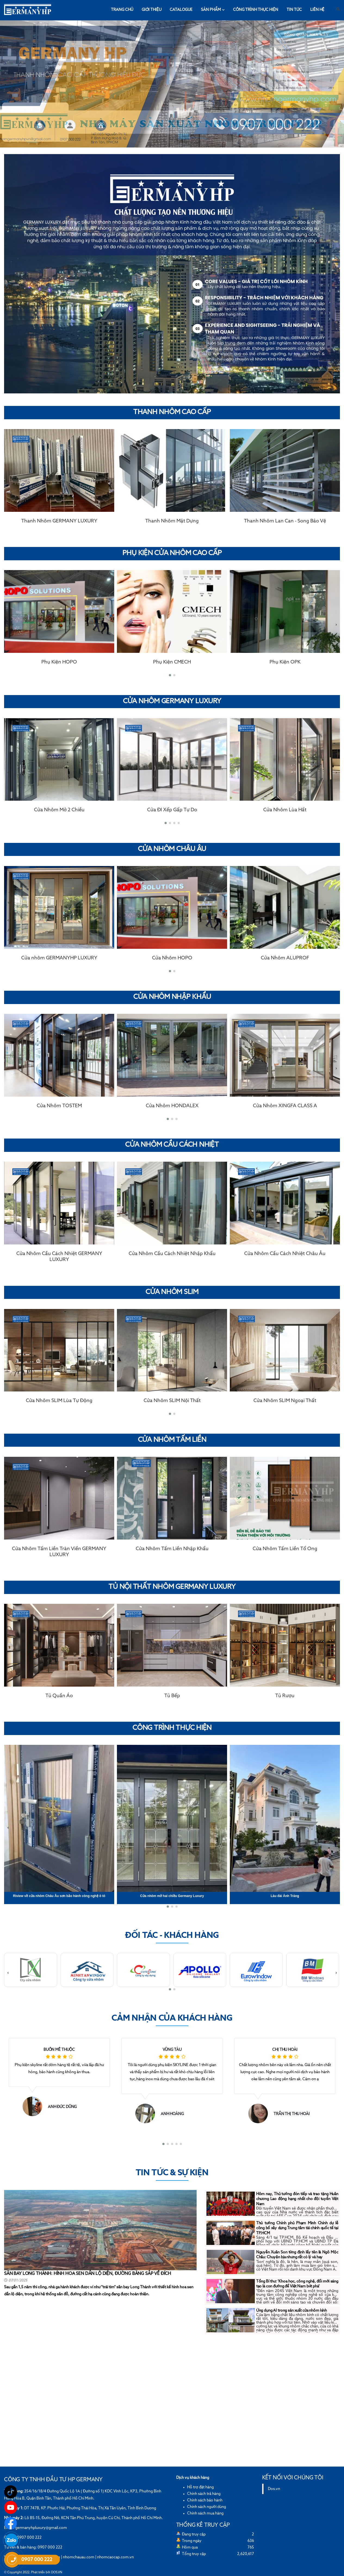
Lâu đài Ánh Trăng (285, 1896)
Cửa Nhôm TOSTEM (59, 1105)
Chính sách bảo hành (204, 2500)
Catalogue (181, 10)
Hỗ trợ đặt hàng (200, 2487)
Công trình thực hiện (255, 10)
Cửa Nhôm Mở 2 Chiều (59, 809)
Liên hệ (317, 10)
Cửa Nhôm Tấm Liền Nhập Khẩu (172, 1548)
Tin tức (294, 10)
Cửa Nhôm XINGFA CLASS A (285, 1105)
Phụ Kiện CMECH (172, 662)
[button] (170, 675)
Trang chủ (122, 10)
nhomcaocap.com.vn (115, 2557)
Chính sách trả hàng (204, 2494)
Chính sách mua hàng (205, 2513)
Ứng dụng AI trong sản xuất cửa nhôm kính (291, 2310)
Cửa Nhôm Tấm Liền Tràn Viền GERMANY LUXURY (59, 1551)
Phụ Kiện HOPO (59, 662)
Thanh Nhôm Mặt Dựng (172, 521)
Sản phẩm (213, 10)
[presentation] (8, 625)
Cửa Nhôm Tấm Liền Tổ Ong (285, 1548)
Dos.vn (274, 2489)
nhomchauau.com (78, 2557)
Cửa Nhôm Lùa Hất (284, 809)
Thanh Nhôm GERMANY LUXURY (59, 521)
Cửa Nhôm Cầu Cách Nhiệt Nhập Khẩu (172, 1253)
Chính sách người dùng (206, 2507)
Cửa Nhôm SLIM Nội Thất (172, 1400)
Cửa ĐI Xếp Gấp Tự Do (172, 809)
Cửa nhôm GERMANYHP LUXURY (59, 958)
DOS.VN (56, 2572)
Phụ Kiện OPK (284, 662)
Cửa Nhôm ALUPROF (285, 958)
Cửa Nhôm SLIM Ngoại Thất (284, 1400)
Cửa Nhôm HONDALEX (172, 1105)
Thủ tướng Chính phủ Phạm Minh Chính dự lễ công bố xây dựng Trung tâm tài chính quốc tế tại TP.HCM (297, 2228)
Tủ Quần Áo (59, 1695)
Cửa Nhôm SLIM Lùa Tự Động (59, 1400)
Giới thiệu (152, 10)
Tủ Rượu (285, 1695)
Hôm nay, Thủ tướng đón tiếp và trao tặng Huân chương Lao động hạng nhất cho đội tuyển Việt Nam (297, 2199)
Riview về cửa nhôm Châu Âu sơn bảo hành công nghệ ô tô (59, 1896)
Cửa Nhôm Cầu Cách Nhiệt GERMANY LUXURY (59, 1256)
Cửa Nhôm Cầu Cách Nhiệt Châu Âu (285, 1253)
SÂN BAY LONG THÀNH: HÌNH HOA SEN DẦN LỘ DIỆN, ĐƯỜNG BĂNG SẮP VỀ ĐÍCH (87, 2274)
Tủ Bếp (172, 1695)
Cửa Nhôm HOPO (172, 958)
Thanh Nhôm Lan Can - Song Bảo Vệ (285, 521)
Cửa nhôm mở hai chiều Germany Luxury (172, 1896)
